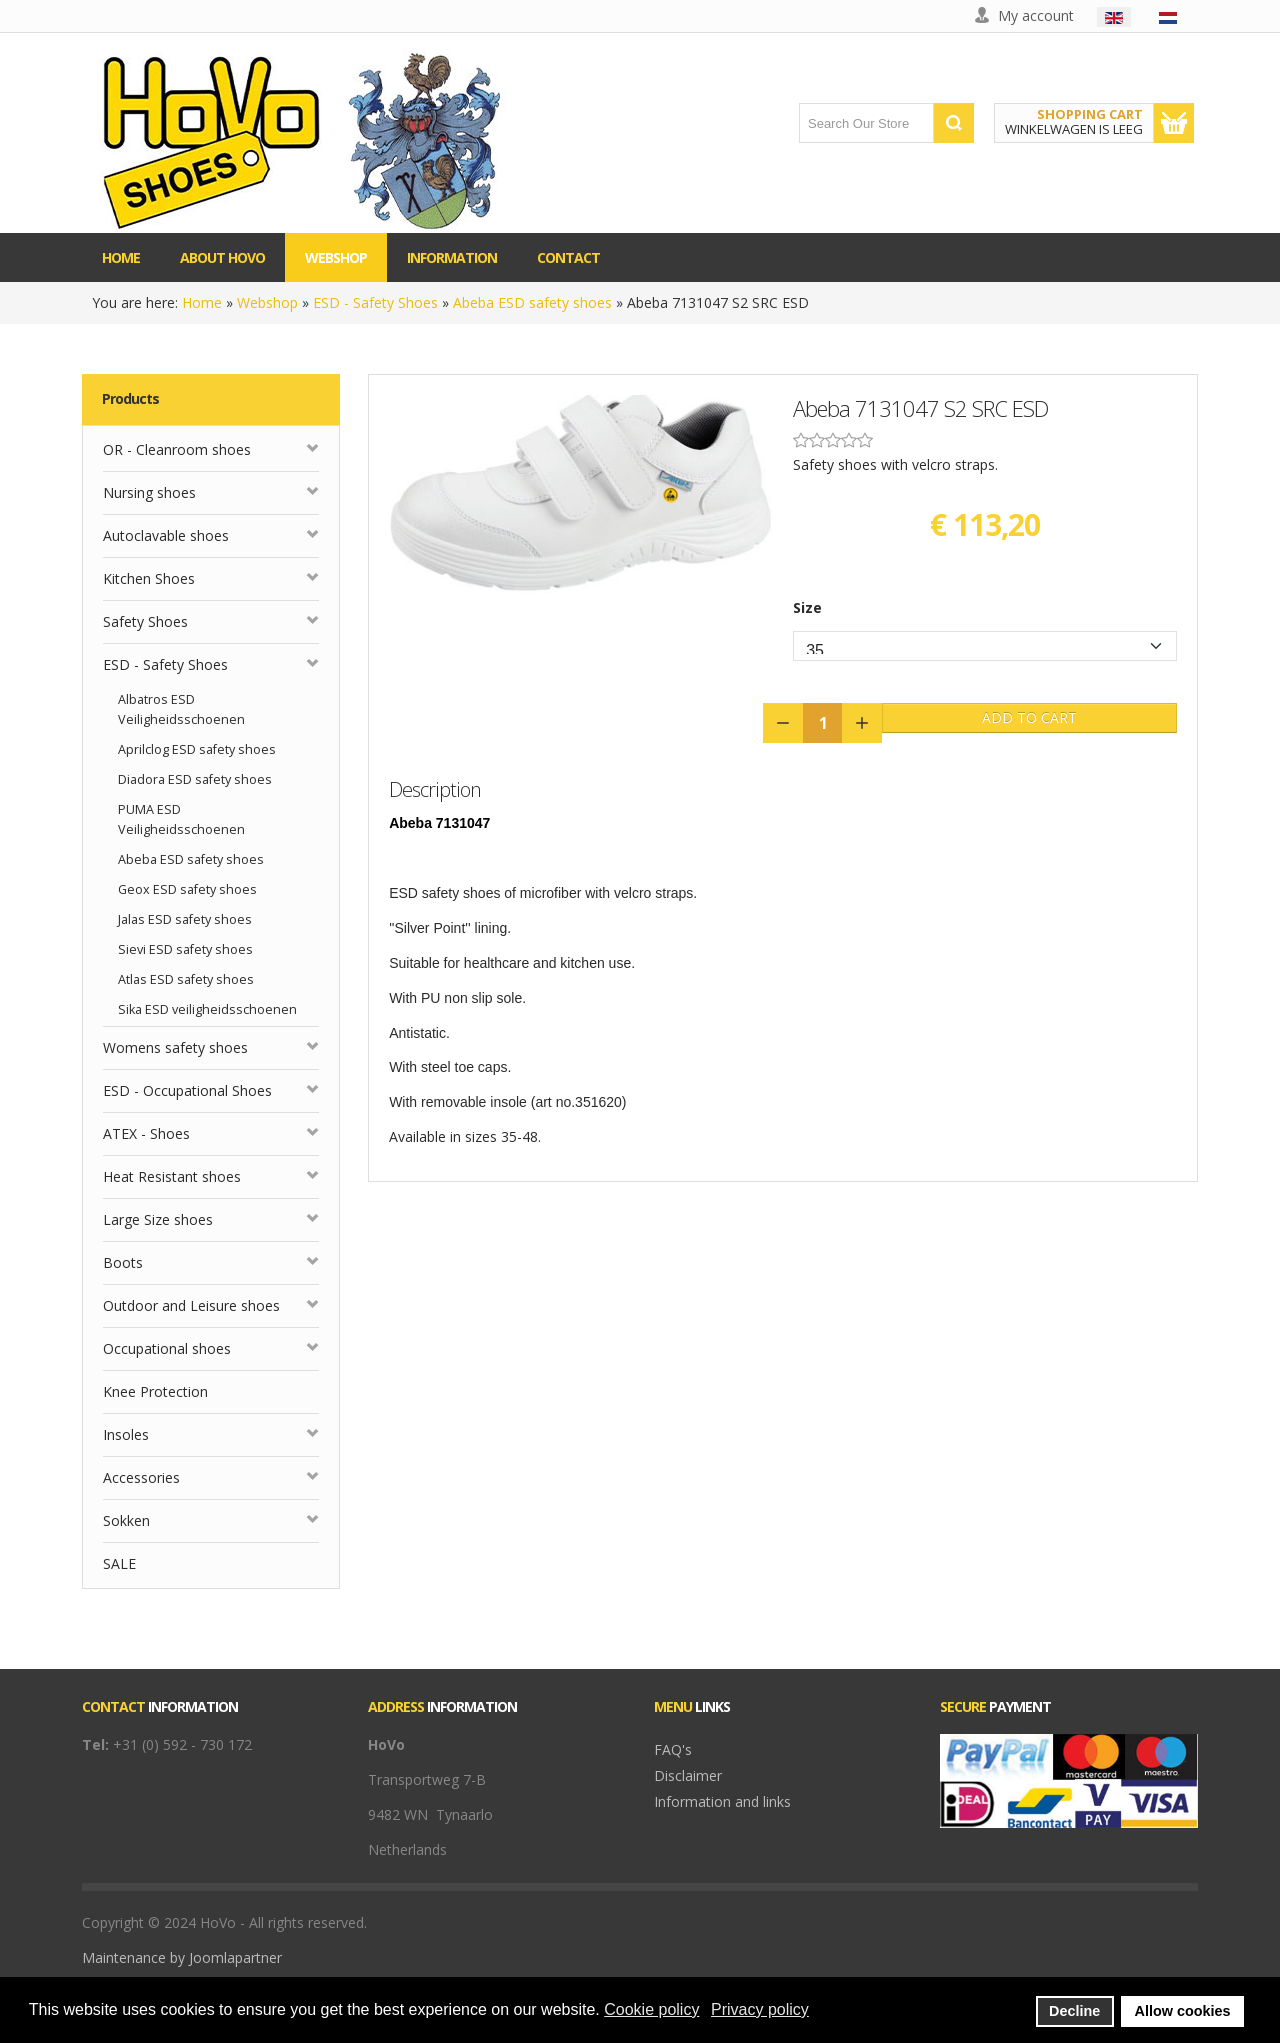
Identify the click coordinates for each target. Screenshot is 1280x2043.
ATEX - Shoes (146, 1133)
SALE (119, 1563)
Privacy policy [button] (760, 2009)
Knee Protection (155, 1391)
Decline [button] (1074, 2011)
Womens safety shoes (175, 1047)
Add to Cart (1029, 717)
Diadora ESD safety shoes (195, 779)
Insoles (126, 1434)
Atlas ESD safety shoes (186, 979)
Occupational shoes (167, 1348)
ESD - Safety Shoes (375, 302)
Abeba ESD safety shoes (532, 302)
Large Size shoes (158, 1219)
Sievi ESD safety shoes (185, 949)
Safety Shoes (145, 621)
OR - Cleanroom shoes (177, 449)
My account (1036, 15)
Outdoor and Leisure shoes (191, 1305)
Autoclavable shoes (166, 535)
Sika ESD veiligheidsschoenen (207, 1009)
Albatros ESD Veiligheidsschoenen (181, 709)
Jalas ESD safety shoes (185, 919)
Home (202, 302)
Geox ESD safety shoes (187, 889)
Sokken (126, 1520)
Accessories (141, 1477)
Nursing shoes (149, 492)
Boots (123, 1262)
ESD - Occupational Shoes (187, 1090)
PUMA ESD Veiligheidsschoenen (181, 819)
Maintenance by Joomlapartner (182, 1957)
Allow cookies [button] (1183, 2011)
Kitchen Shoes (149, 578)
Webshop (267, 302)
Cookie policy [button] (651, 2009)
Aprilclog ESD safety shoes (197, 749)
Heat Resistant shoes (172, 1176)
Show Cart (1174, 123)
